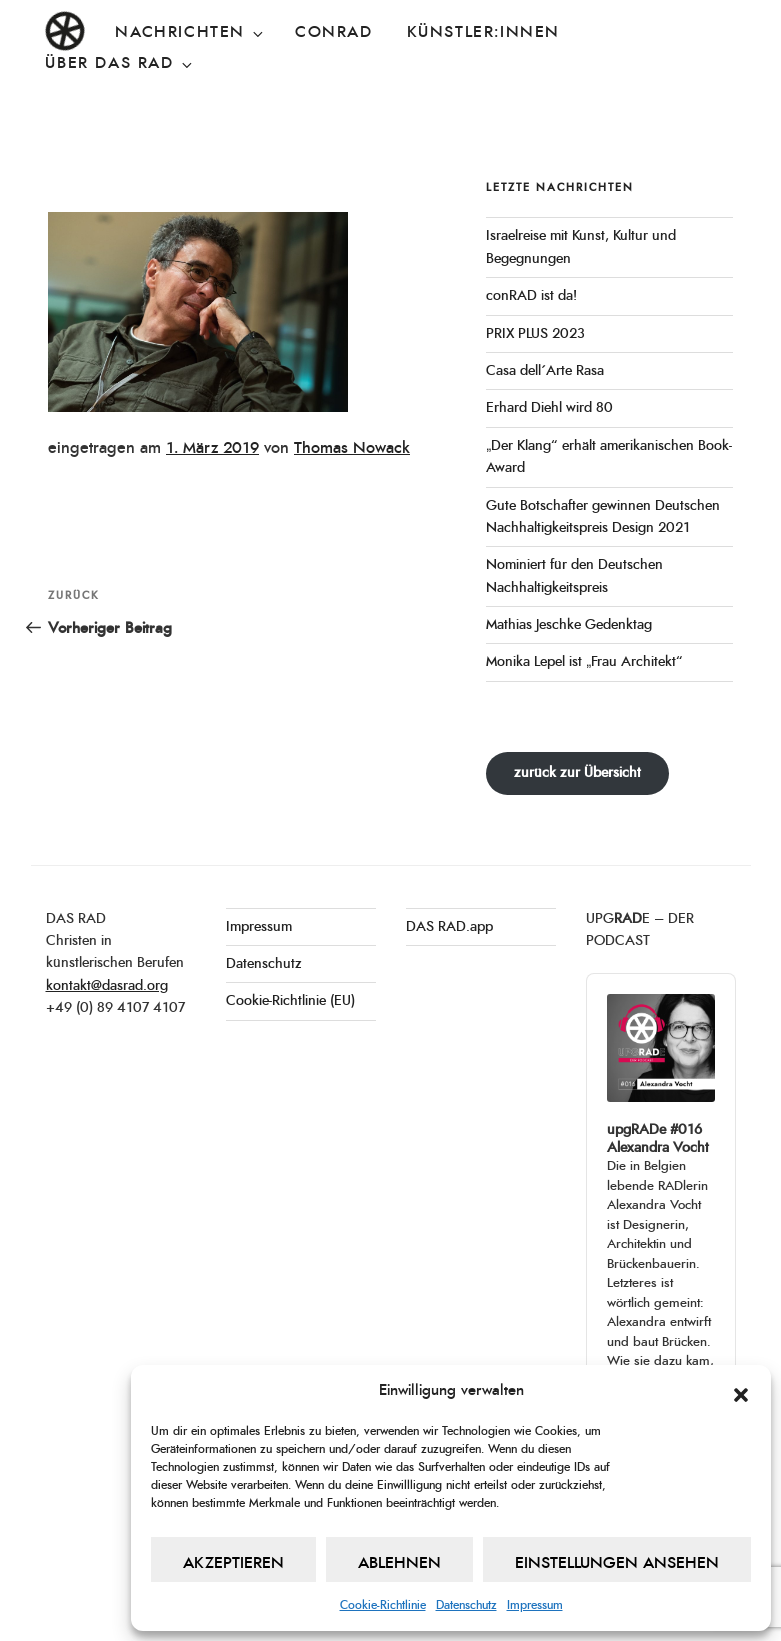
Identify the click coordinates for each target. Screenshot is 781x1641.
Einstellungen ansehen (617, 1563)
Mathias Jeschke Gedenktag (569, 625)
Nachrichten (190, 33)
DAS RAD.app (449, 927)
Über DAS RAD (119, 64)
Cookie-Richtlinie (383, 1605)
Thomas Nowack (352, 448)
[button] (741, 1391)
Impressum (535, 1605)
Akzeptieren (233, 1563)
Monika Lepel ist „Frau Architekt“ (584, 662)
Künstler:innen (483, 32)
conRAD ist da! (531, 296)
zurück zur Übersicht (577, 773)
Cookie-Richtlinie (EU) (290, 1001)
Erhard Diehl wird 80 (549, 408)
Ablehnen (399, 1563)
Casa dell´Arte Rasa (545, 371)
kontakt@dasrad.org (107, 986)
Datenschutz (466, 1605)
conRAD (334, 32)
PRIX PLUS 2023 (535, 334)
